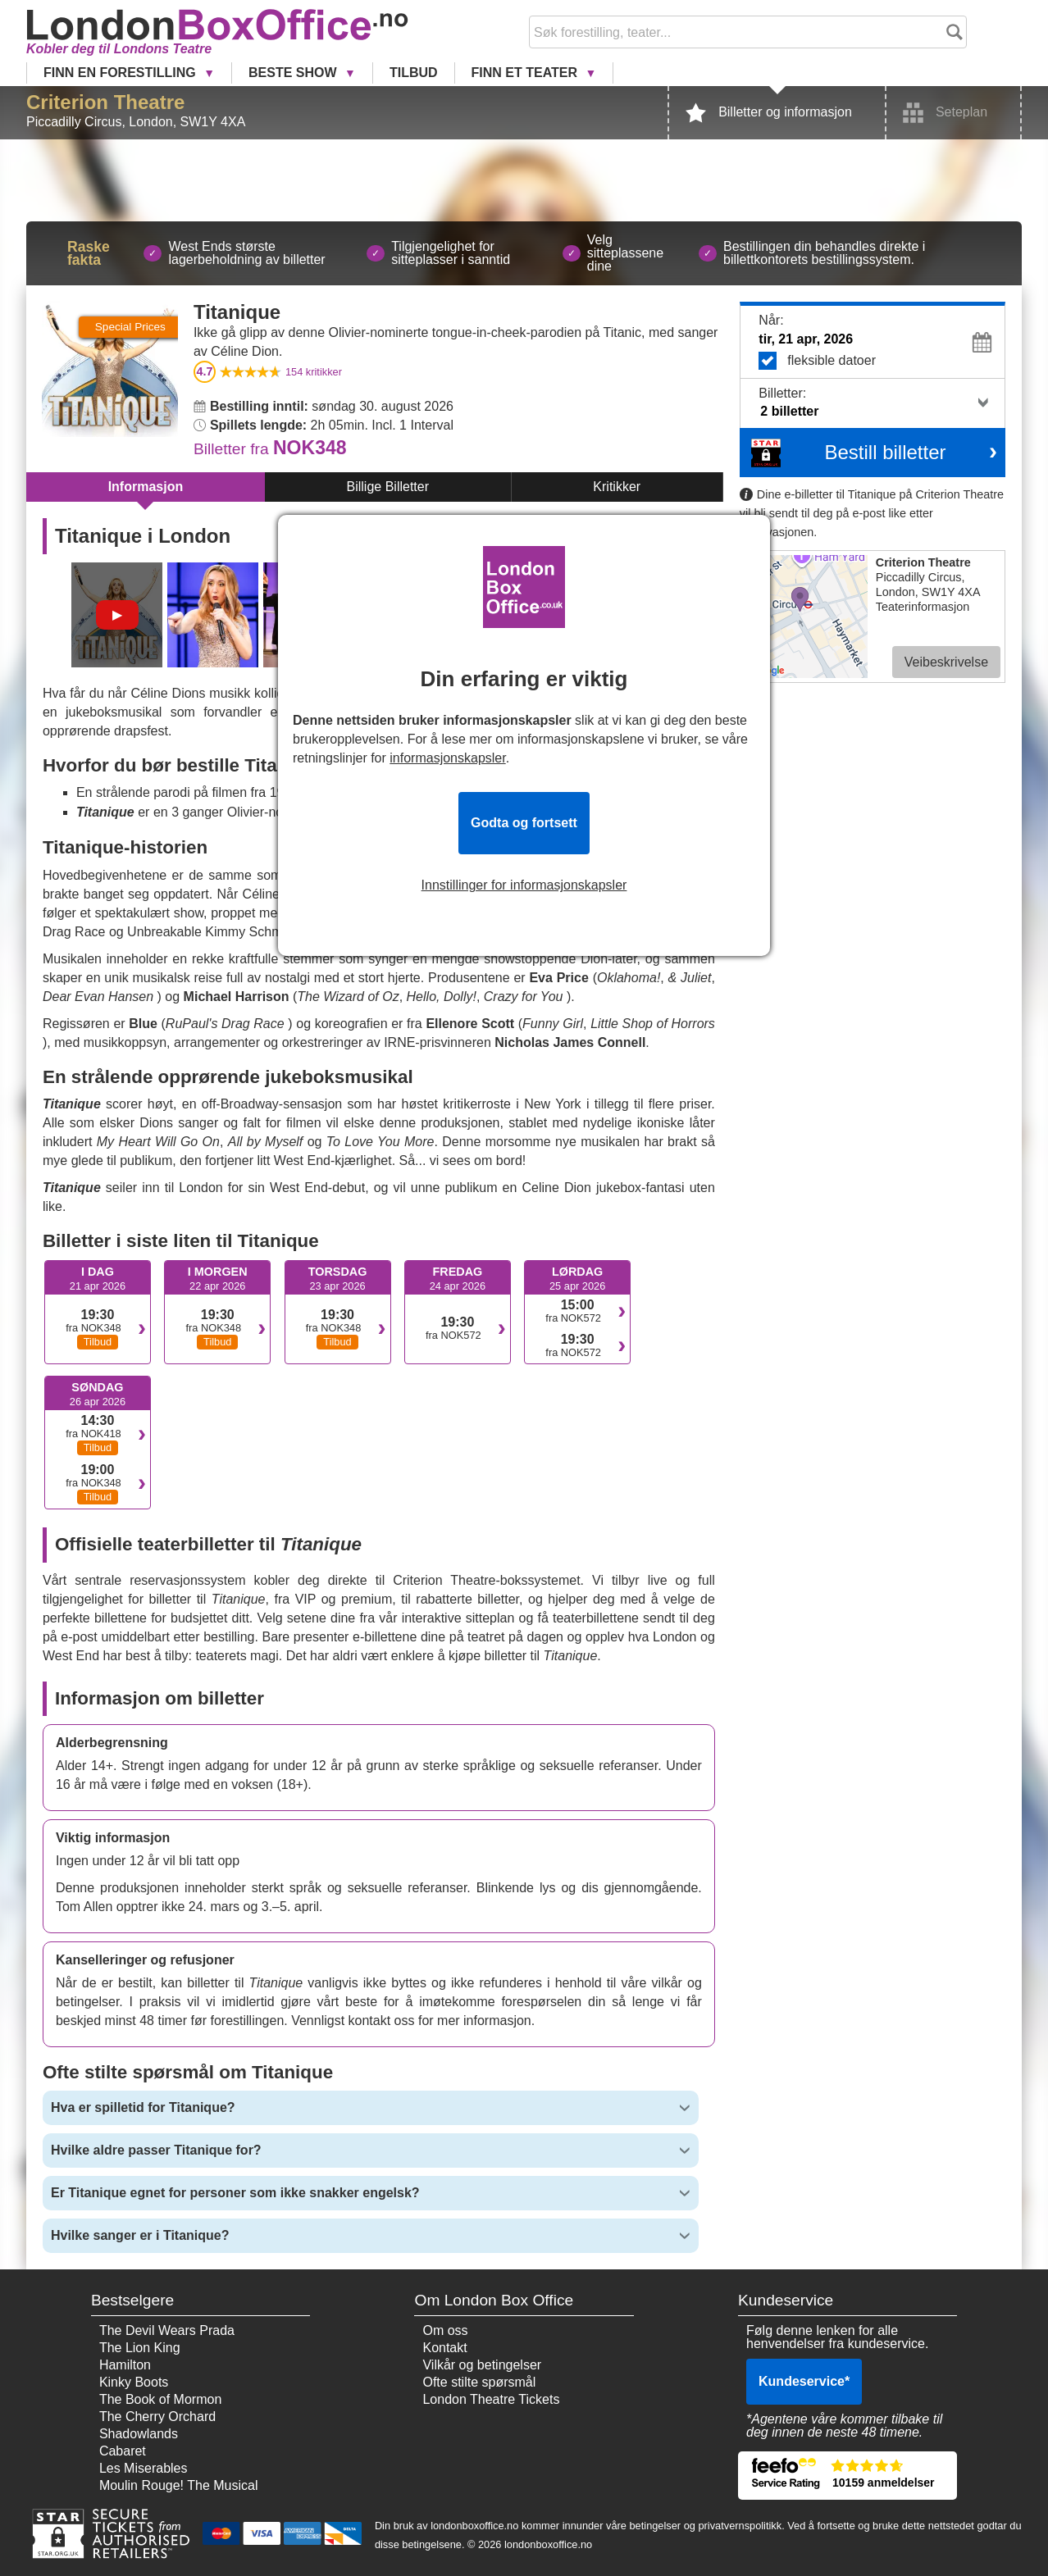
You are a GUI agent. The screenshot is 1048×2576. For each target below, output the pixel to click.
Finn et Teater (526, 73)
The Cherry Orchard (157, 2417)
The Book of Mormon (160, 2399)
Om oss (444, 2330)
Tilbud (414, 73)
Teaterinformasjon (922, 606)
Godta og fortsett (524, 823)
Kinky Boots (133, 2382)
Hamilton (125, 2365)
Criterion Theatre (105, 102)
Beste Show (294, 73)
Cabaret (122, 2451)
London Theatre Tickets (490, 2399)
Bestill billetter (884, 452)
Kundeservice (804, 2381)
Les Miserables (143, 2468)
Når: (771, 320)
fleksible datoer (877, 361)
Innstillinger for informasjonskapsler (524, 885)
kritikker (313, 372)
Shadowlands (138, 2434)
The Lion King (139, 2348)
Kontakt (444, 2348)
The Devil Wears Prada (167, 2330)
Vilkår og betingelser (481, 2365)
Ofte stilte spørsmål (478, 2382)
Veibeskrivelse (946, 662)
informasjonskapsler (447, 758)
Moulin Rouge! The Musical (178, 2485)
